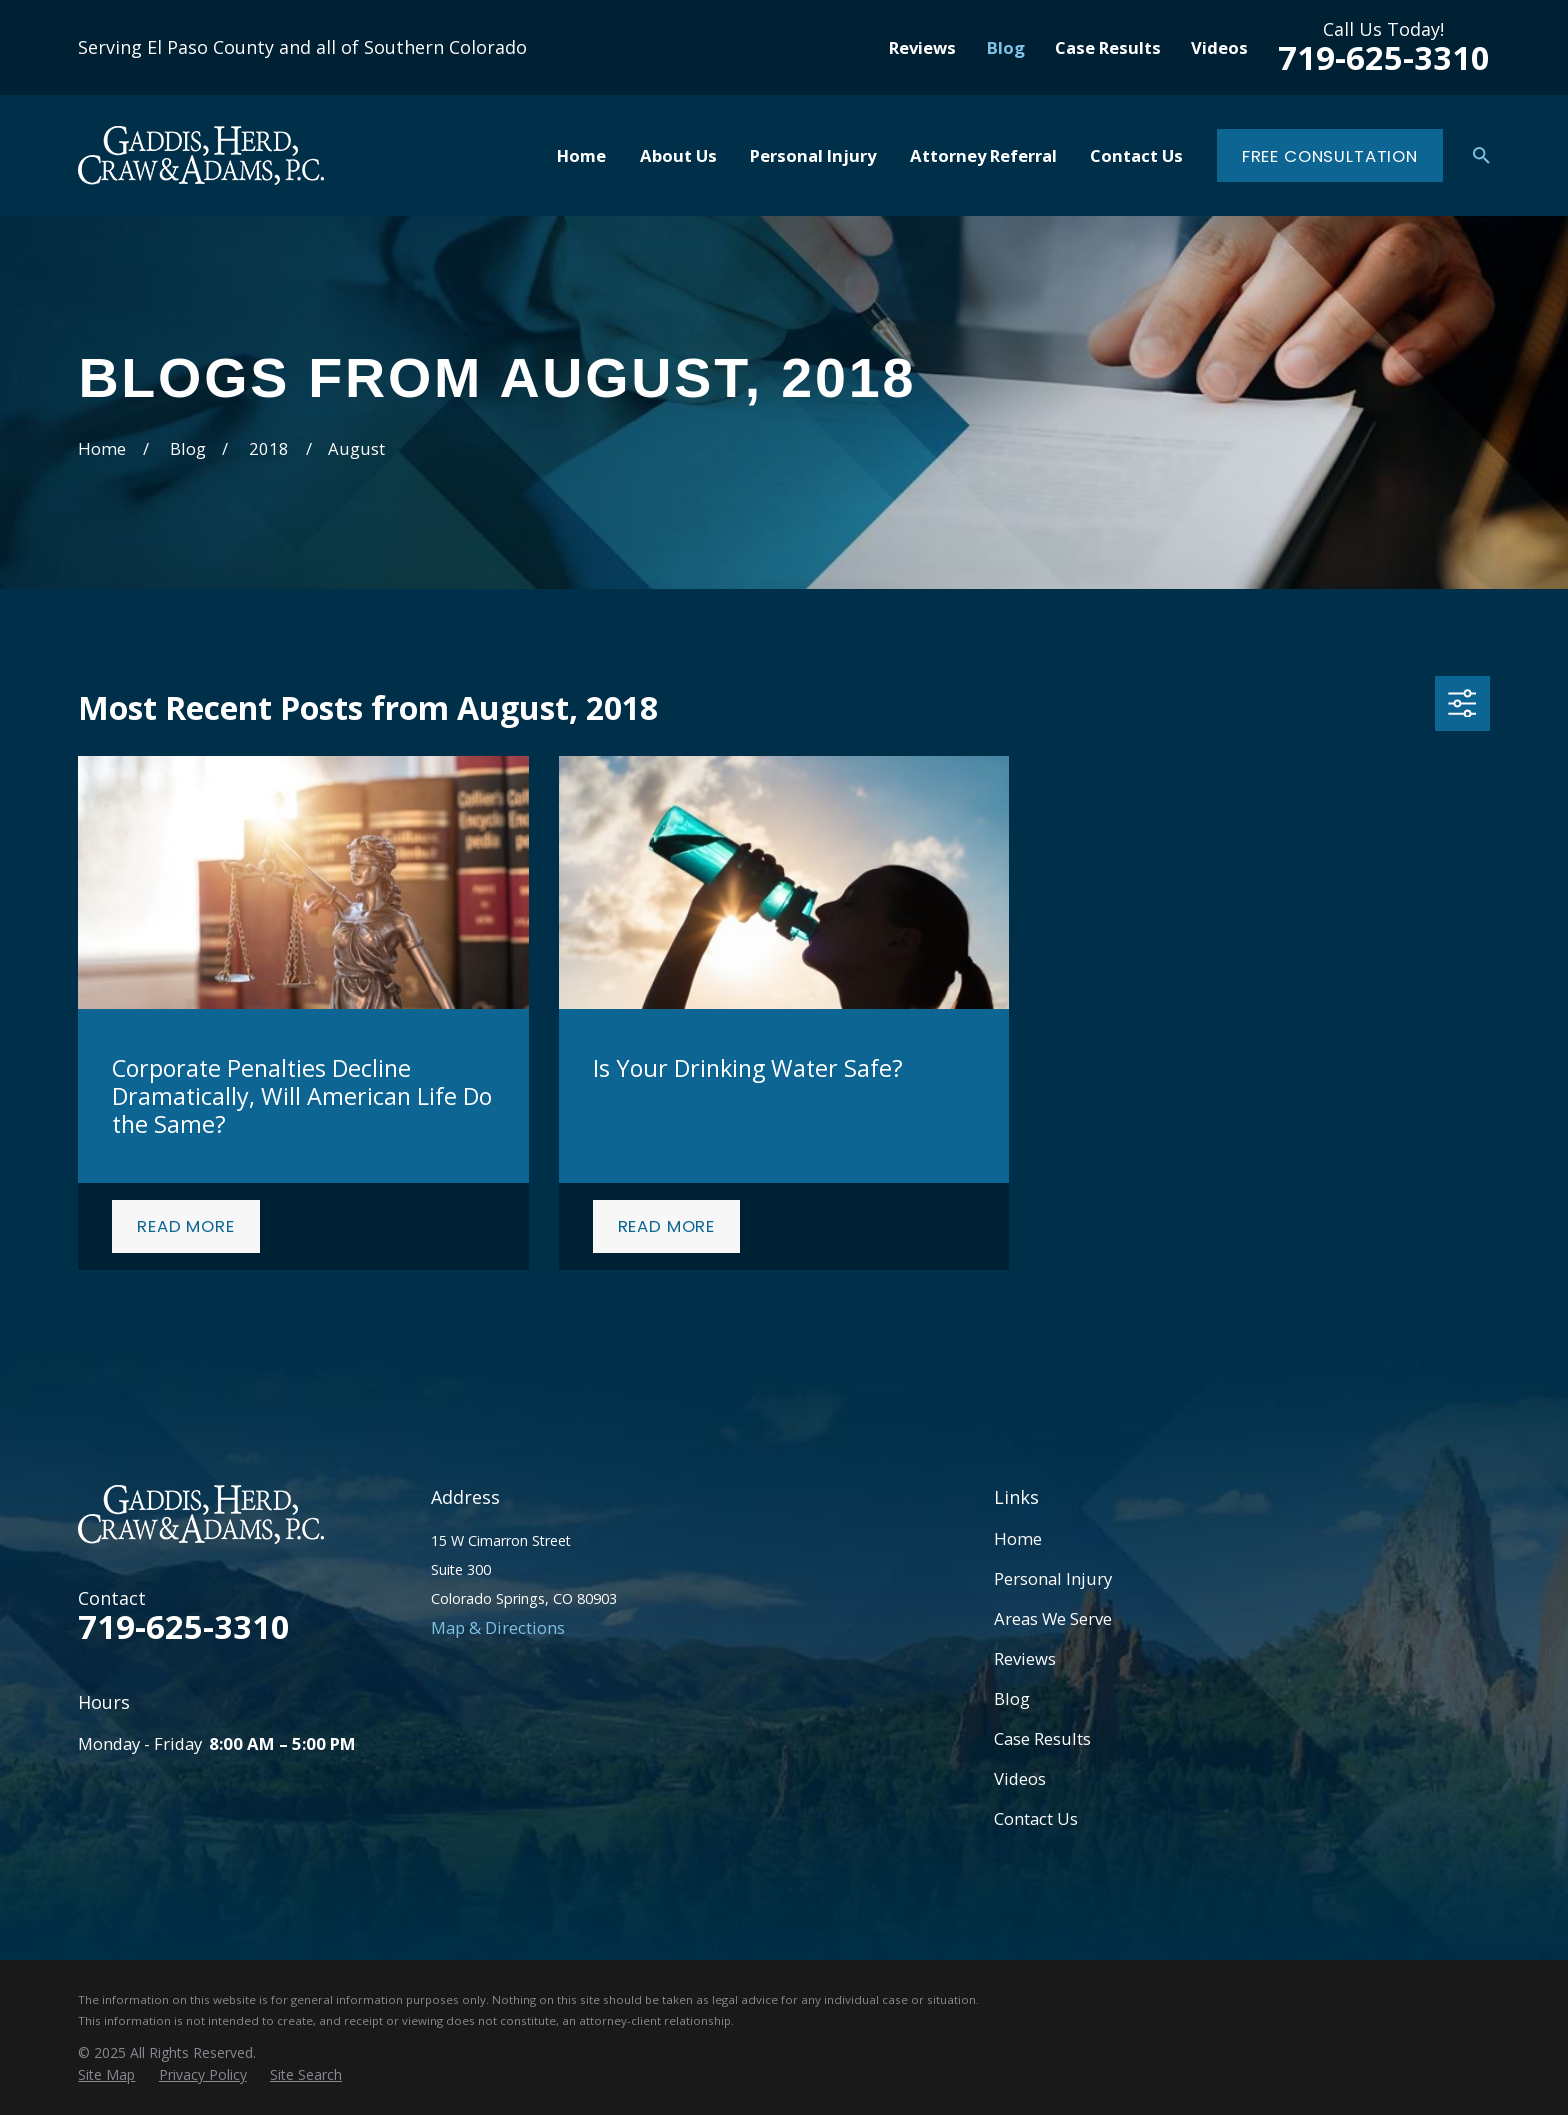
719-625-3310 (1384, 57)
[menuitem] (106, 2074)
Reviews (922, 47)
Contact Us (1036, 1818)
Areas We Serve (1053, 1618)
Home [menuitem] (581, 155)
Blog (1006, 47)
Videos (1219, 47)
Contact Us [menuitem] (1136, 155)
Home (1018, 1538)
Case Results (1108, 47)
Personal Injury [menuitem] (813, 155)
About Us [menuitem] (678, 155)
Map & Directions (498, 1627)
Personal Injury (1053, 1578)
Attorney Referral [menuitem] (983, 155)
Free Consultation (1330, 156)
